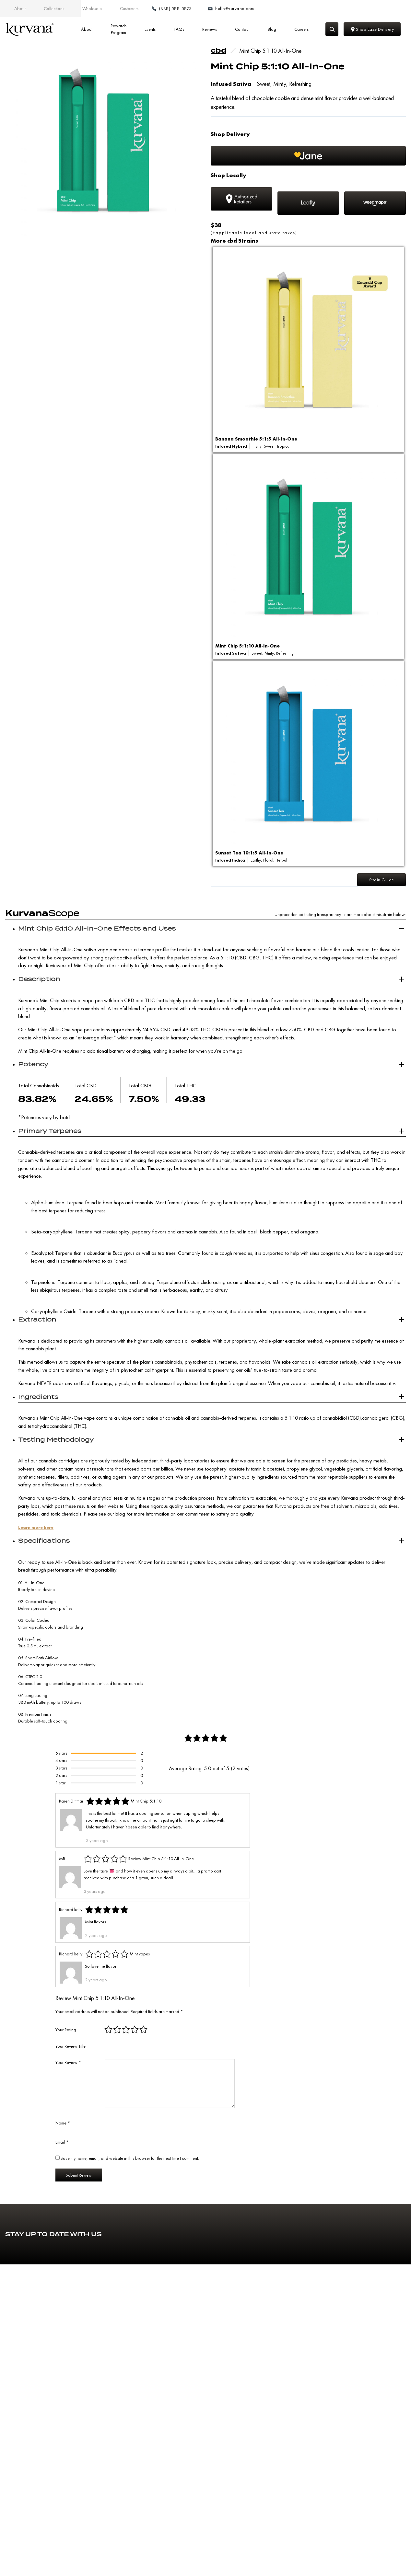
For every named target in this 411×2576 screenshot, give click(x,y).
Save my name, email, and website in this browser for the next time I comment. (130, 2162)
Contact (242, 29)
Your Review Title (70, 2050)
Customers (129, 8)
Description (39, 983)
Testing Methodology (56, 1443)
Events (150, 29)
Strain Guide (380, 882)
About (20, 8)
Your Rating (65, 2034)
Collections (54, 8)
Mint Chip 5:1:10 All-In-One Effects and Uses (97, 932)
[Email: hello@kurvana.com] (381, 8)
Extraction (37, 1323)
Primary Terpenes (49, 1135)
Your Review (68, 2066)
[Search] (331, 29)
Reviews (209, 29)
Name (62, 2127)
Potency (33, 1068)
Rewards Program (118, 29)
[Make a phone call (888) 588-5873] (330, 8)
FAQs (179, 29)
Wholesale (92, 8)
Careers (301, 29)
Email (61, 2146)
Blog (272, 29)
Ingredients (38, 1401)
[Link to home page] (29, 29)
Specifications (44, 1544)
